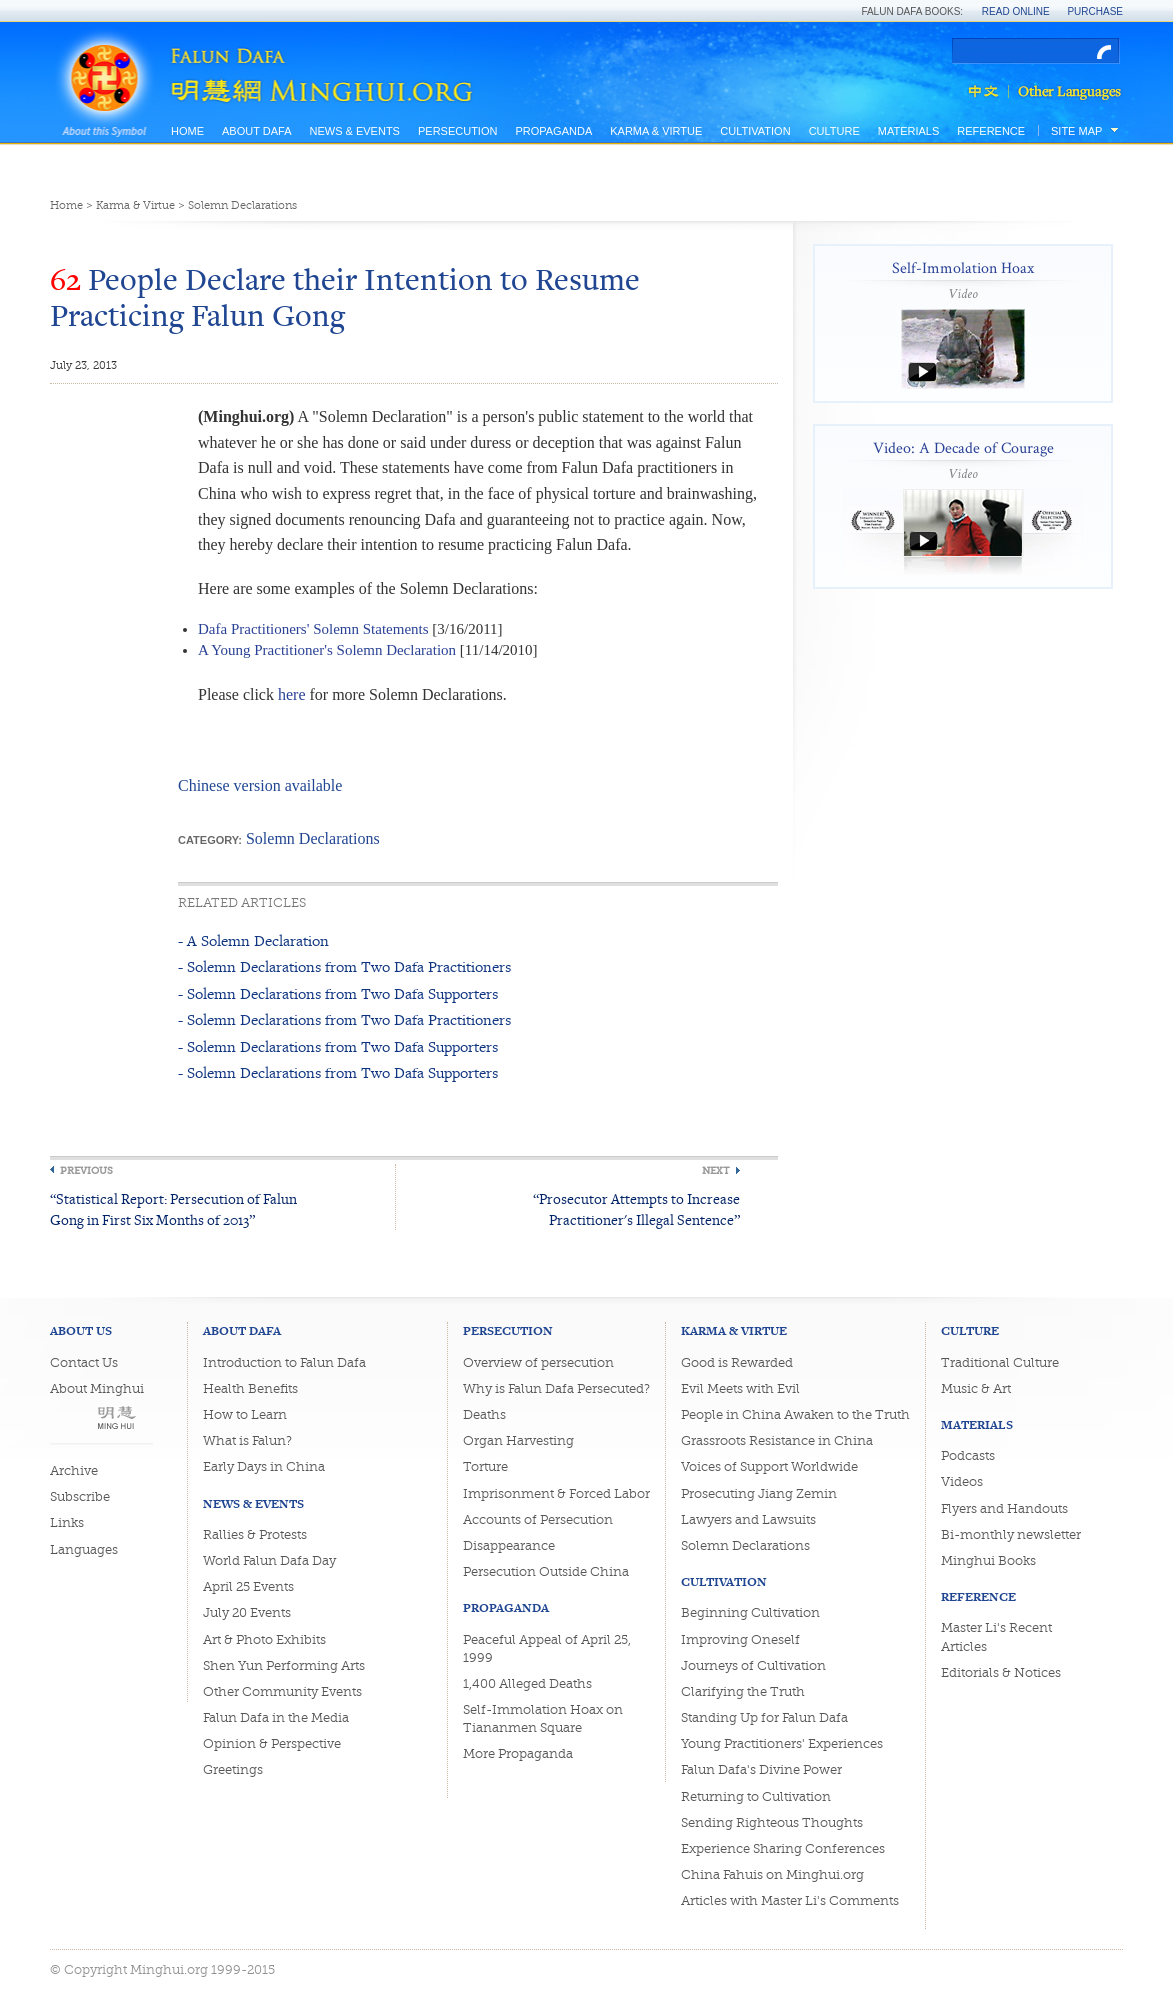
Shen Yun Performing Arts (284, 1665)
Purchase (1095, 11)
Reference (991, 131)
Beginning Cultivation (750, 1612)
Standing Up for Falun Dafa (764, 1717)
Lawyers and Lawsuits (748, 1519)
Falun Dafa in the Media (276, 1717)
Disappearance (509, 1545)
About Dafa (256, 131)
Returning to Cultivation (756, 1796)
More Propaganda (518, 1753)
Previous (86, 1170)
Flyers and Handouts (1004, 1508)
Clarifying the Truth (743, 1691)
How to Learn (245, 1414)
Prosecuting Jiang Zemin (759, 1493)
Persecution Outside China (546, 1571)
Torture (485, 1466)
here (292, 694)
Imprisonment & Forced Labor (556, 1493)
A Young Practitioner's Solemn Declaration (327, 650)
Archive (74, 1470)
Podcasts (968, 1455)
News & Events (354, 131)
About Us (81, 1330)
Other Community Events (282, 1691)
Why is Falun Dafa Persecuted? (556, 1388)
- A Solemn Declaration (253, 940)
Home (187, 131)
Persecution (457, 131)
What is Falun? (247, 1440)
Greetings (233, 1769)
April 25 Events (248, 1586)
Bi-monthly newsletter (1011, 1534)
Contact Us (84, 1362)
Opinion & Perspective (272, 1743)
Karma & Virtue (656, 131)
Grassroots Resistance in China (777, 1440)
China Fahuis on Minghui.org (772, 1874)
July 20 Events (247, 1612)
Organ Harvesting (518, 1440)
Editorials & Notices (1001, 1672)
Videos (962, 1481)
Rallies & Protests (255, 1534)
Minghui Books (988, 1560)
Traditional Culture (1000, 1362)
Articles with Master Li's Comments (790, 1900)
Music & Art (976, 1388)
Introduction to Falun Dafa (284, 1362)
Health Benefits (250, 1388)
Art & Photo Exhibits (264, 1639)
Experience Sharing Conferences (783, 1848)
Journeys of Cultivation (753, 1665)
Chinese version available (260, 785)
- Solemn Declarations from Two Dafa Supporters (338, 993)
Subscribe (80, 1496)
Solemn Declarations (242, 205)
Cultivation (755, 131)
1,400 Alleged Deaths (527, 1683)
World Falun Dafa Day (269, 1560)
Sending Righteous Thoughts (772, 1822)
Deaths (484, 1414)
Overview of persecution (538, 1362)
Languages (84, 1549)
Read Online (1016, 11)
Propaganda (553, 131)
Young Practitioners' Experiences (782, 1743)
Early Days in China (264, 1466)
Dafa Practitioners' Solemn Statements (313, 629)
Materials (909, 131)
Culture (834, 131)
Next (716, 1170)
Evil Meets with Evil (740, 1388)
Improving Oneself (740, 1639)
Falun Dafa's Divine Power (761, 1769)
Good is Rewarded (737, 1362)
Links (67, 1522)
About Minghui (97, 1388)
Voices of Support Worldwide (769, 1466)
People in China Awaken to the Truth (795, 1414)
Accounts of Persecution (538, 1519)
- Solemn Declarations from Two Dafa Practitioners (344, 966)
